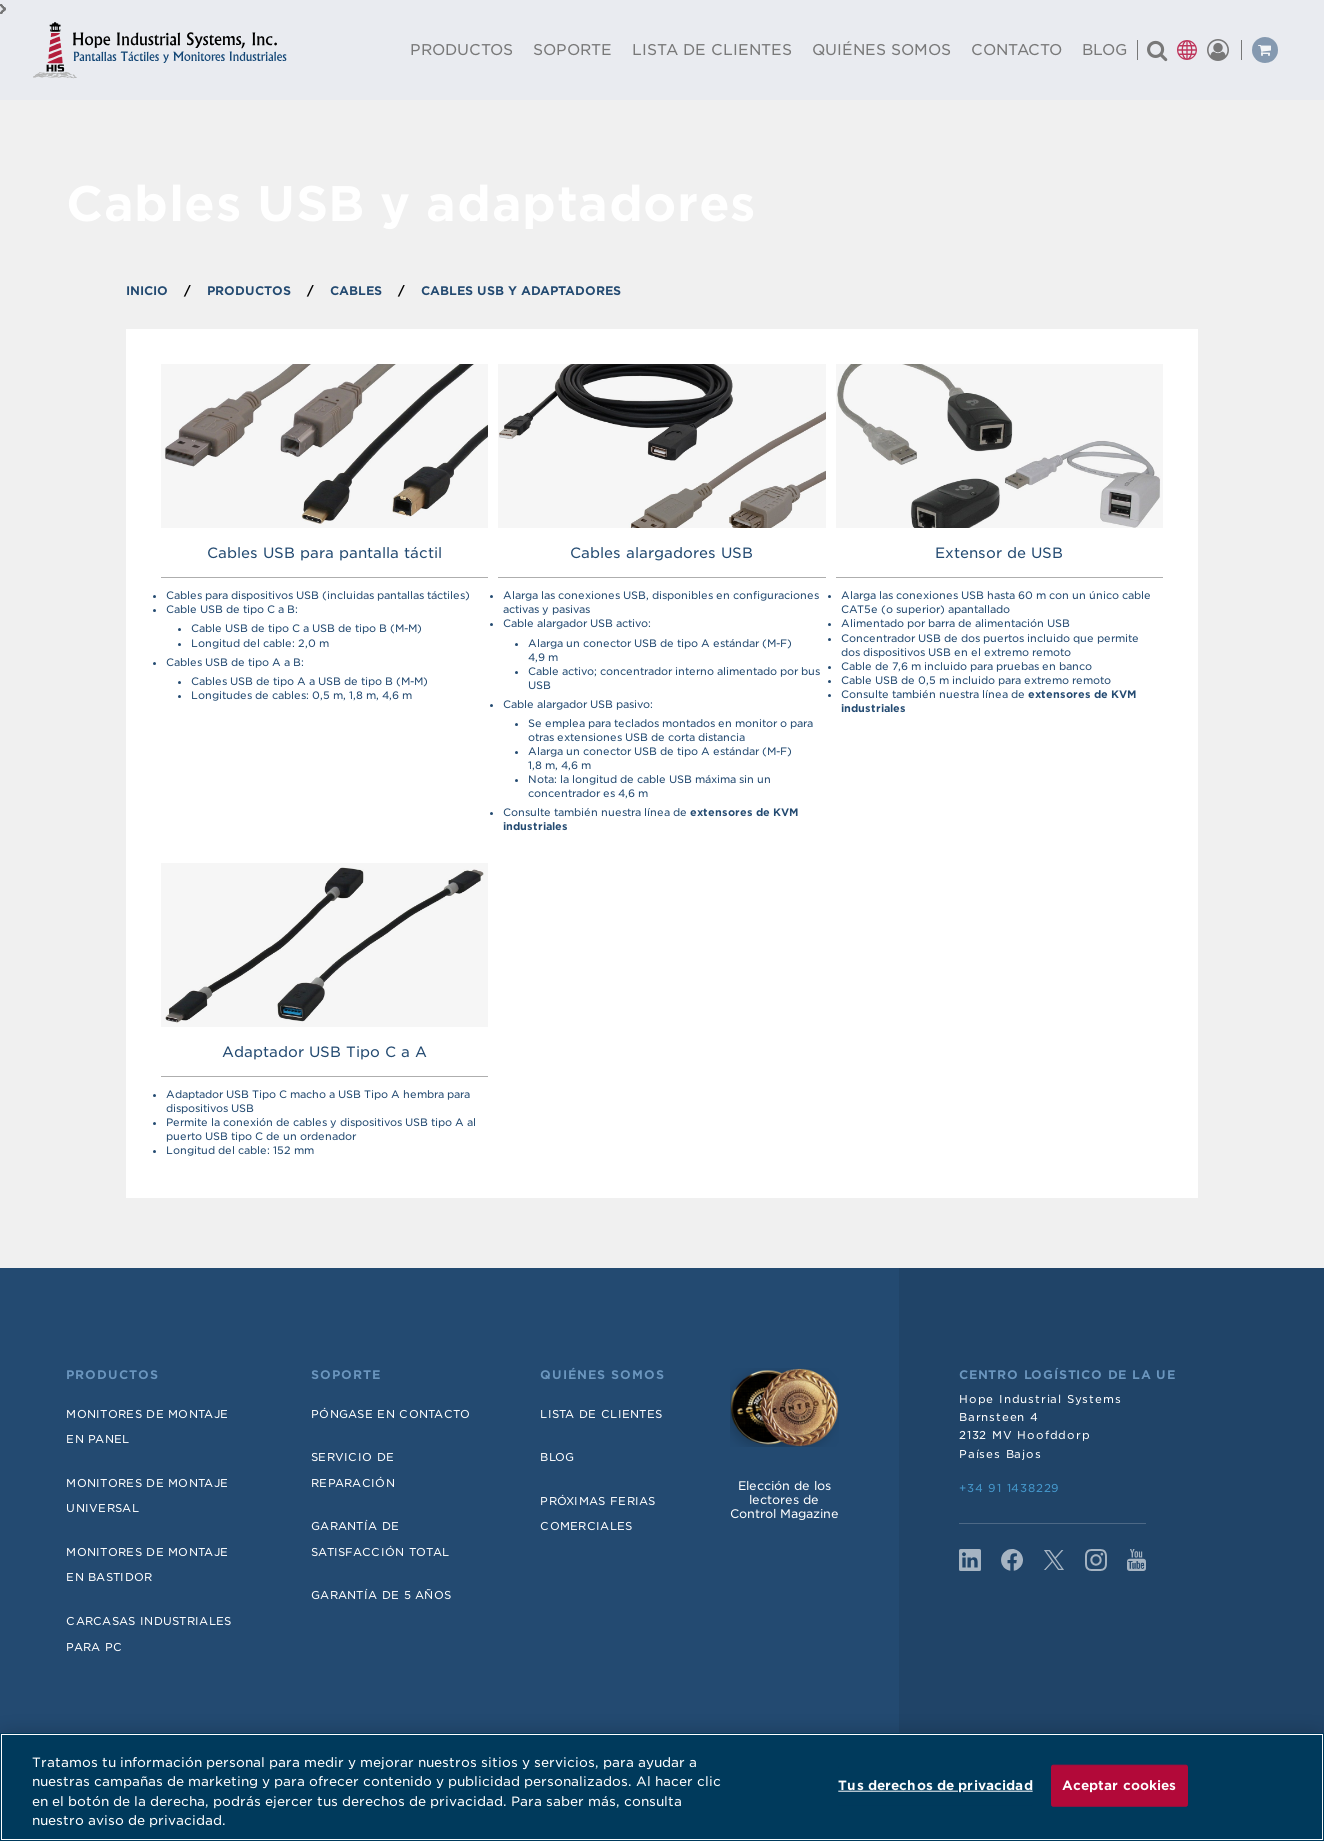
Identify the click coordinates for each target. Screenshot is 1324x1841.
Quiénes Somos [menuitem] (881, 50)
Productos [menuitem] (461, 50)
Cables (356, 290)
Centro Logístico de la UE (1067, 1375)
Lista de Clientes (601, 1414)
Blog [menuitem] (1104, 50)
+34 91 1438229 (1009, 1488)
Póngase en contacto (391, 1414)
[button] (1187, 50)
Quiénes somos (602, 1375)
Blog (557, 1457)
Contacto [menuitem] (1016, 50)
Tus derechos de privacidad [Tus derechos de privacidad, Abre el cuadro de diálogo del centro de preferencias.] (935, 1785)
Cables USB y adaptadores (521, 290)
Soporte (346, 1375)
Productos (112, 1375)
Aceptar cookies (1119, 1785)
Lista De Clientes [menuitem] (712, 50)
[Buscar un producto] (1157, 50)
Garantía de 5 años (381, 1595)
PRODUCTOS (249, 290)
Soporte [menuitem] (572, 50)
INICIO (147, 290)
